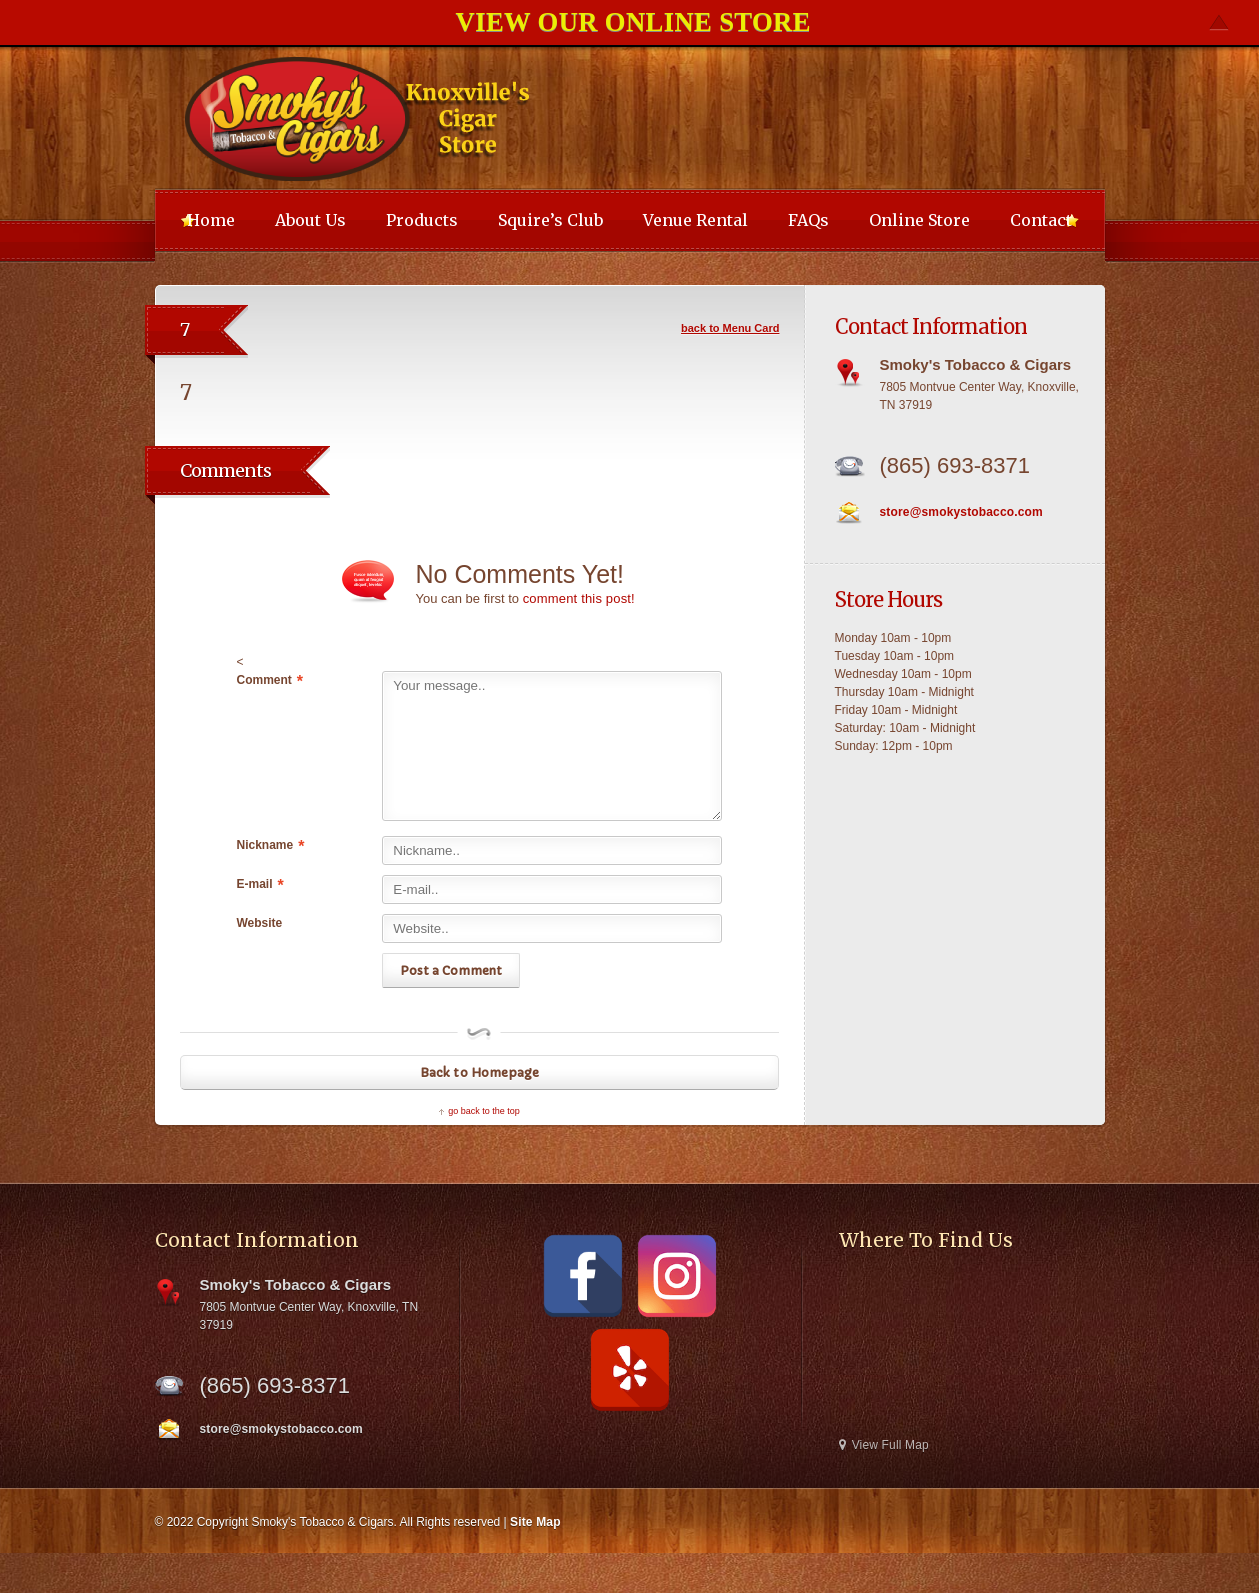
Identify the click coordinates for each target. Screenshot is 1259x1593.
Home (211, 220)
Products (422, 220)
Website (260, 923)
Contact (1041, 220)
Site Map (534, 1522)
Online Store (919, 220)
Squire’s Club (550, 220)
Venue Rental (695, 220)
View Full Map (883, 1445)
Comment (270, 681)
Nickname (271, 846)
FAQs (808, 220)
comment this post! (577, 598)
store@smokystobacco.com (960, 512)
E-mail (260, 885)
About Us (310, 220)
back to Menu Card (730, 328)
